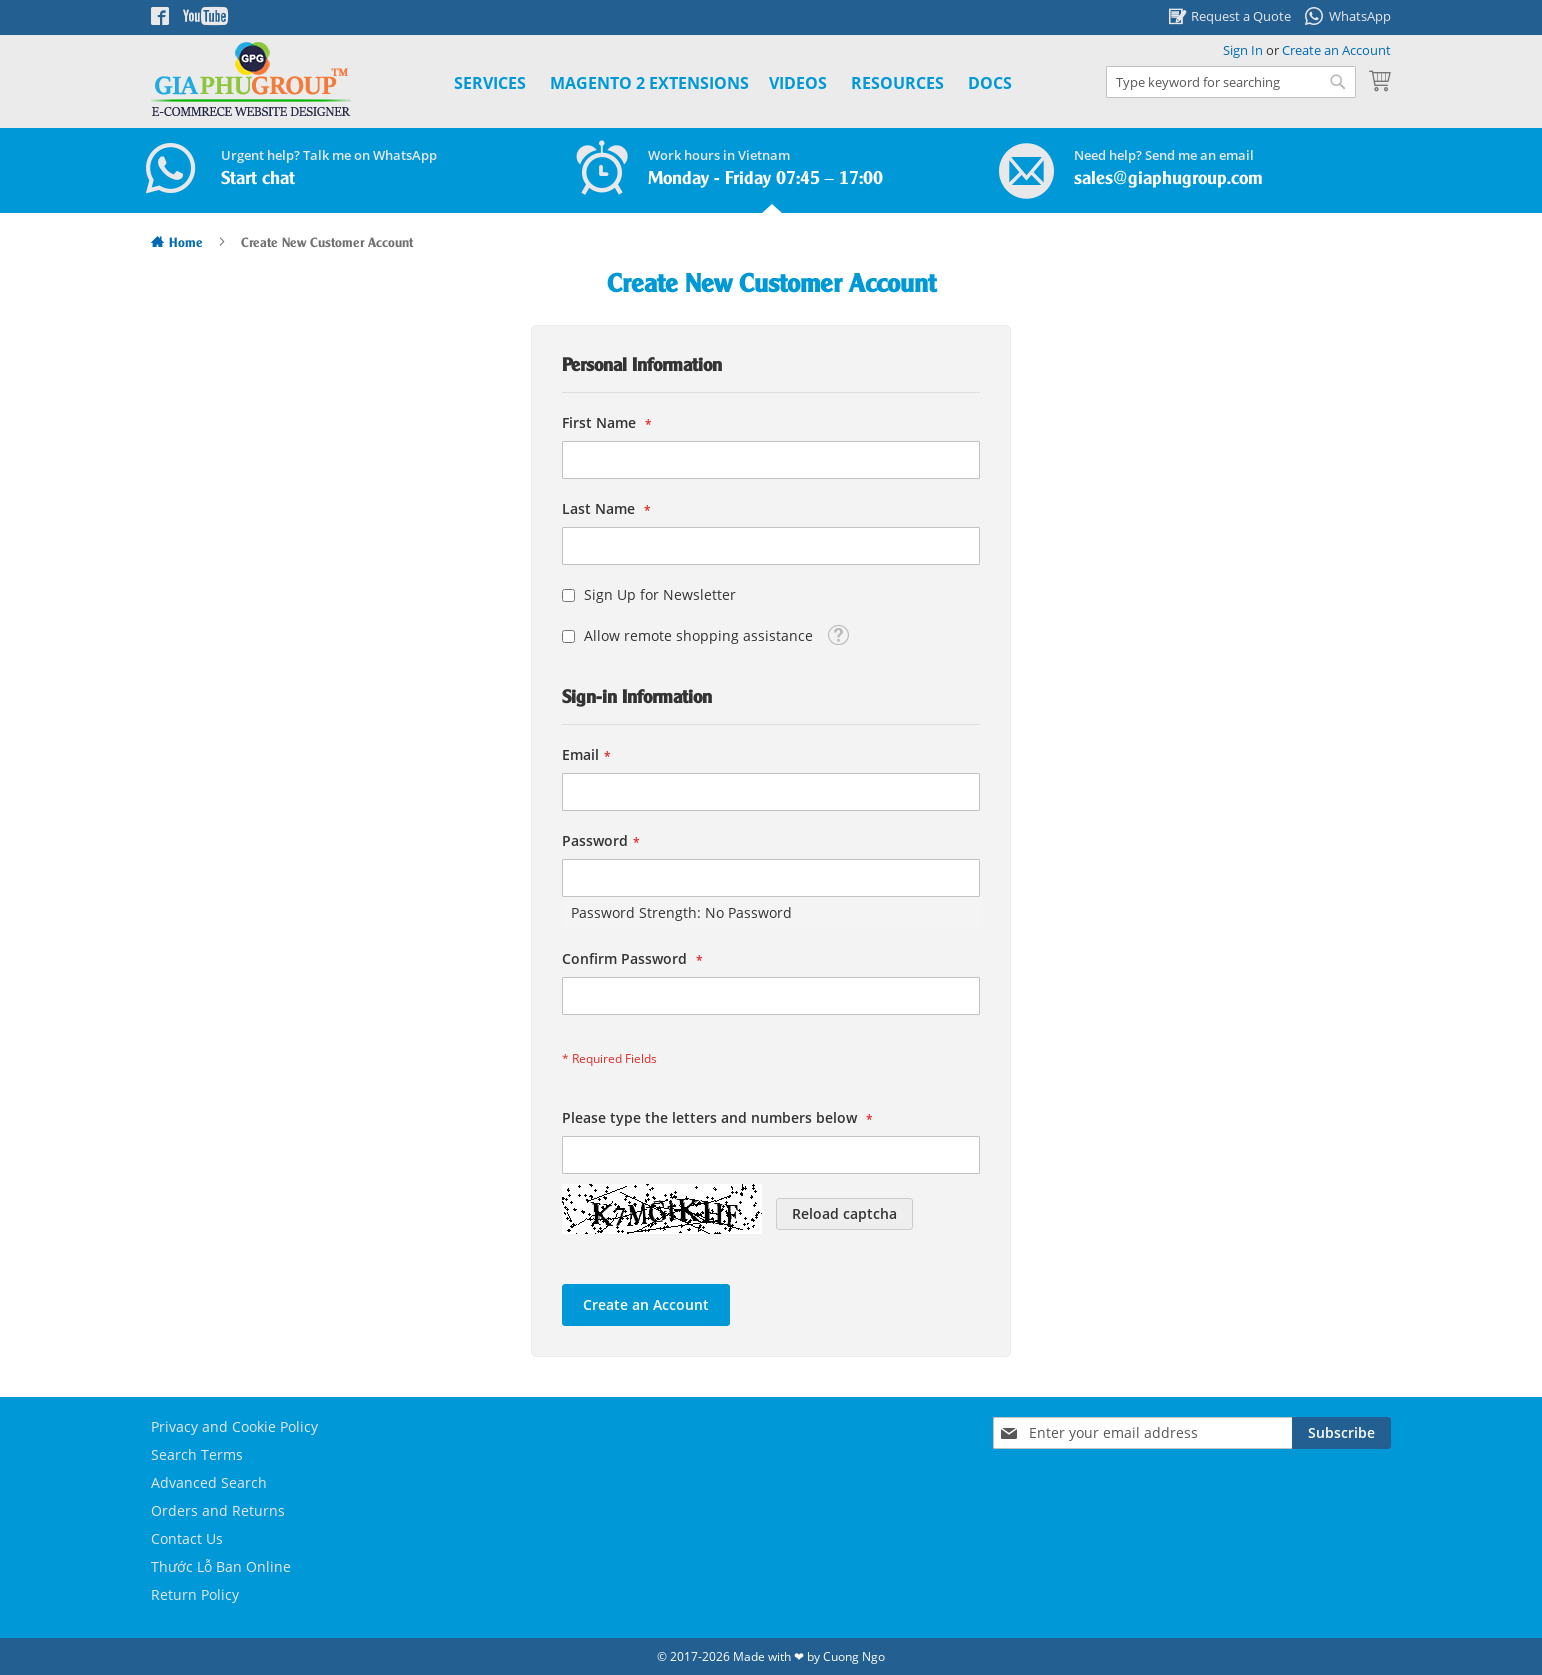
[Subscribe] (1341, 1433)
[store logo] (251, 79)
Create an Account (1336, 50)
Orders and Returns (218, 1510)
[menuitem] (649, 83)
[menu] (710, 83)
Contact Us (187, 1538)
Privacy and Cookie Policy (234, 1426)
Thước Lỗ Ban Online (221, 1566)
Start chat (258, 179)
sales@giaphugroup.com (1168, 179)
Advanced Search (209, 1482)
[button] (838, 633)
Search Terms (197, 1454)
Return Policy (195, 1594)
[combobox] (1231, 82)
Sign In (1243, 50)
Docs (990, 83)
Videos (798, 83)
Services (490, 83)
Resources (897, 83)
